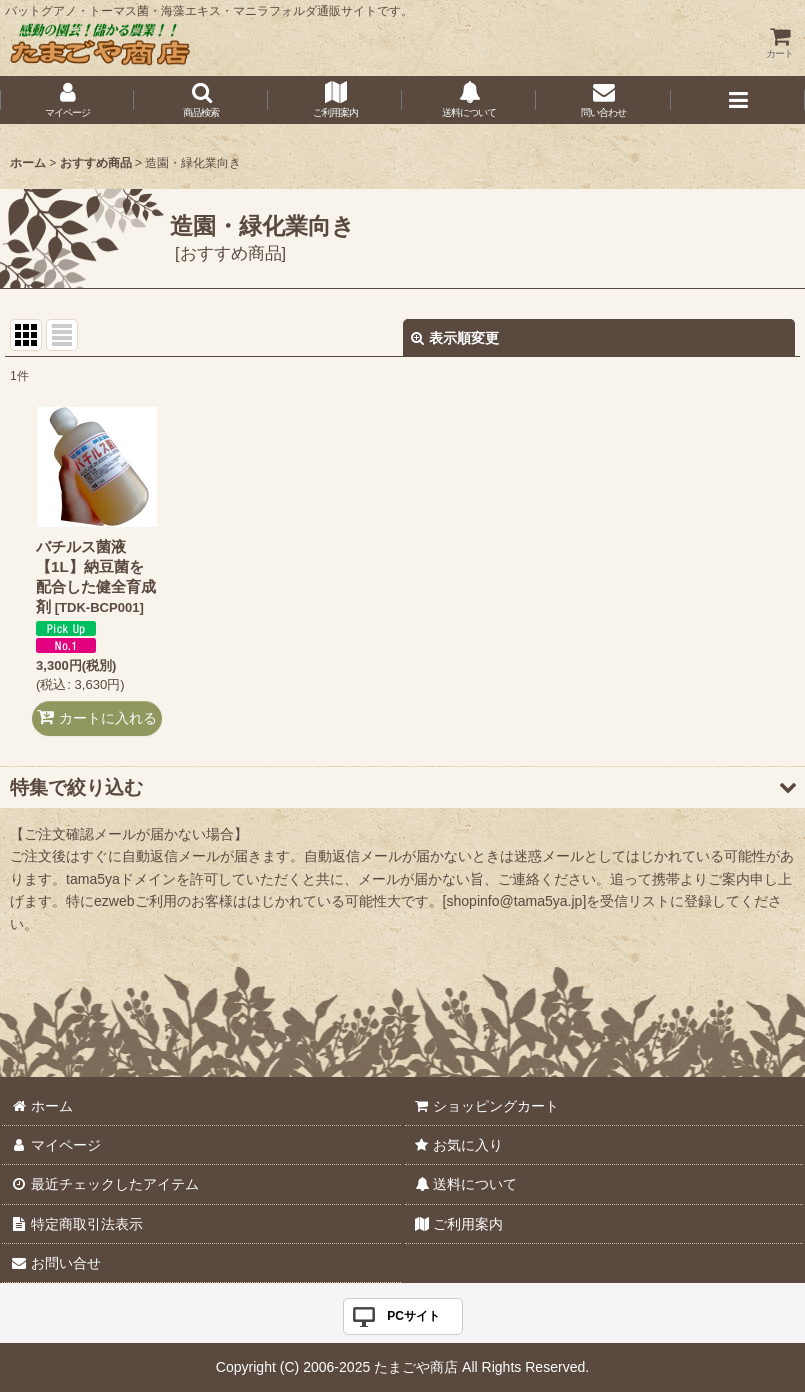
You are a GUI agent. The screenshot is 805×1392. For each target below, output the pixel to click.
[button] (201, 100)
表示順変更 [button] (455, 338)
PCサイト (413, 1316)
